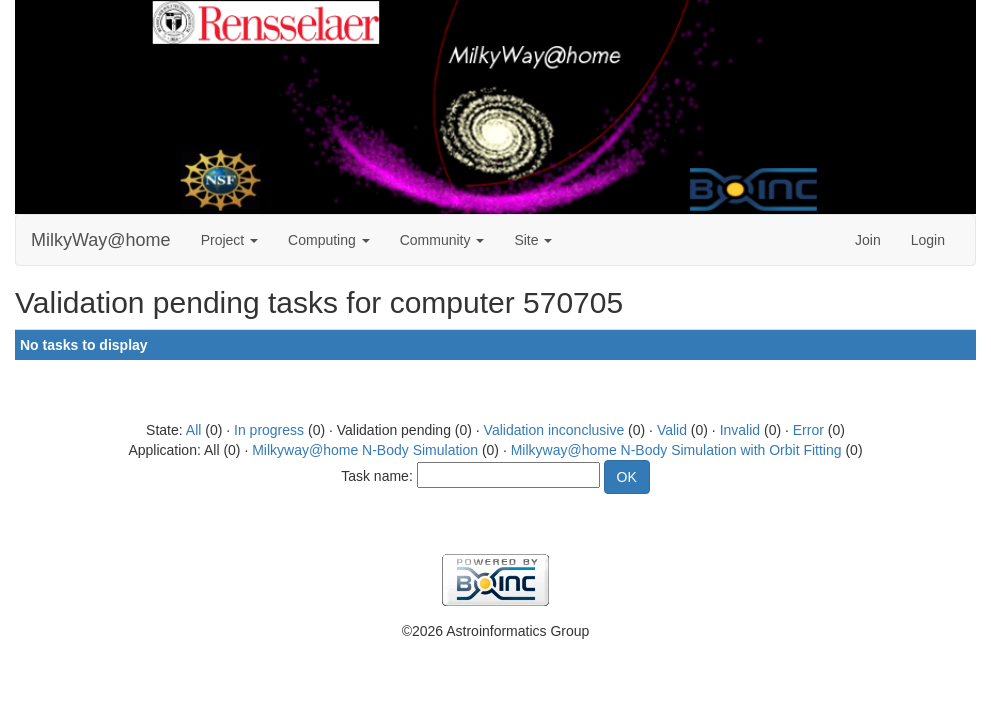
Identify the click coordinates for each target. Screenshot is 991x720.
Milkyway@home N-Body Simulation (365, 450)
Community (442, 240)
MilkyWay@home (101, 240)
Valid (672, 430)
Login (928, 240)
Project (229, 240)
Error (808, 430)
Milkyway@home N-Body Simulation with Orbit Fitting (676, 450)
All (194, 430)
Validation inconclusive (554, 430)
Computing (329, 240)
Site (533, 240)
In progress (269, 430)
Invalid (740, 430)
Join (868, 240)
